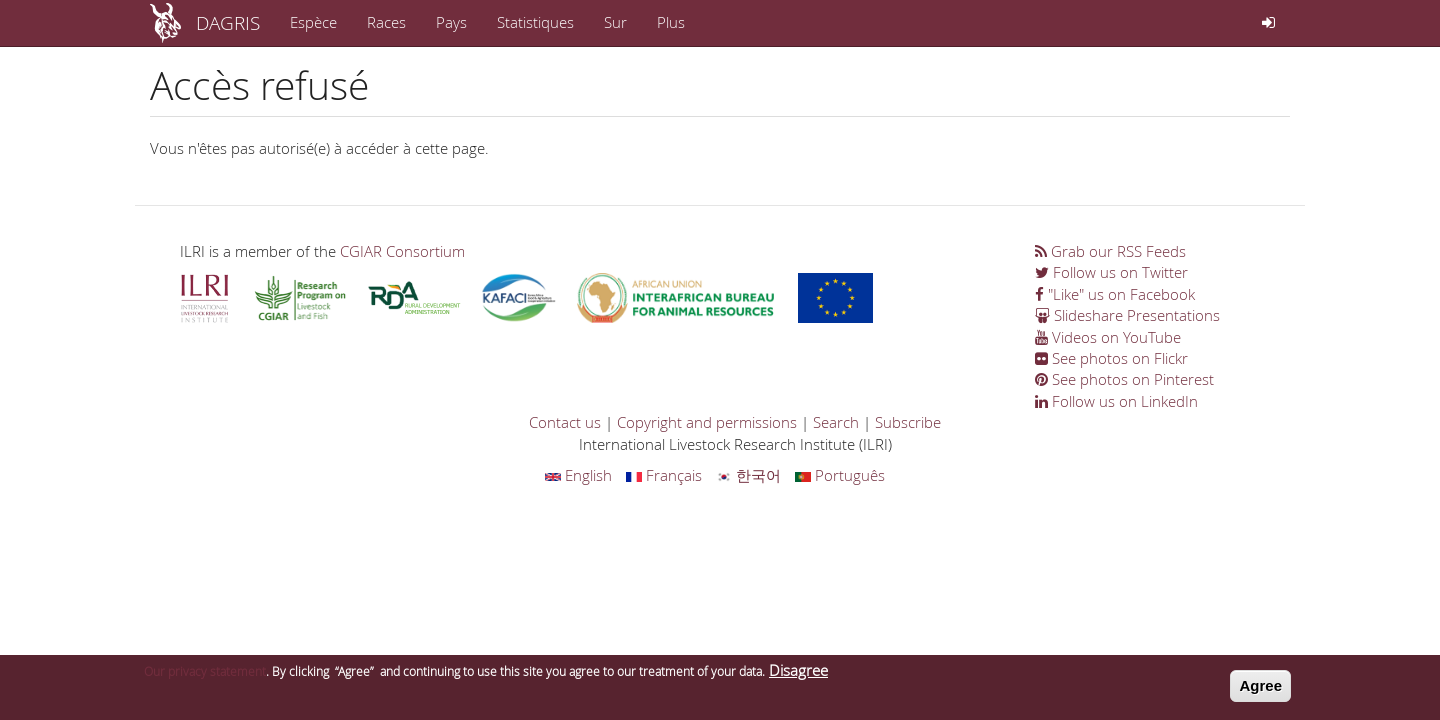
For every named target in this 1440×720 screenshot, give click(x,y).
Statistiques (535, 22)
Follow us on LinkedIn (1116, 401)
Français (664, 475)
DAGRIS (228, 22)
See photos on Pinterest (1124, 379)
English (578, 475)
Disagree (798, 675)
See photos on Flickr (1111, 358)
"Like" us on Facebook (1115, 294)
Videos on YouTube (1108, 337)
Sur (615, 22)
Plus (671, 22)
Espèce (313, 22)
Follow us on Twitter (1111, 272)
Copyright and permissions (707, 422)
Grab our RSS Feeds (1110, 251)
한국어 (748, 475)
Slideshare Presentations (1127, 315)
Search (836, 422)
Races (386, 22)
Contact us (565, 422)
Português (840, 475)
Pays (451, 22)
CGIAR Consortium (402, 251)
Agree (1260, 690)
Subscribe (908, 422)
